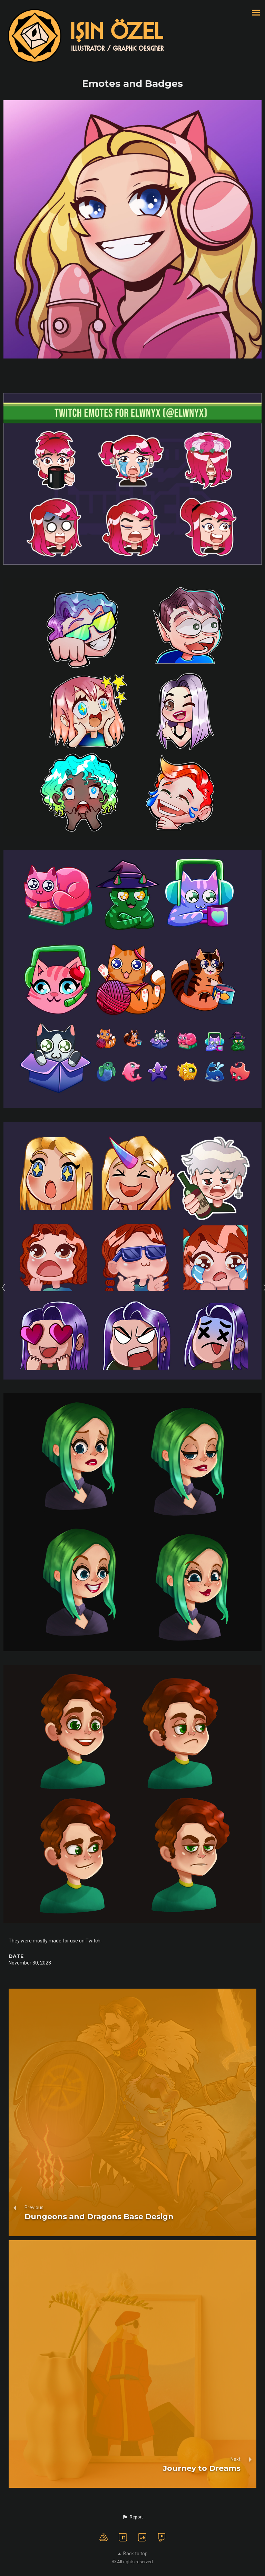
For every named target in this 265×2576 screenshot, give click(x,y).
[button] (132, 2517)
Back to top (133, 2553)
